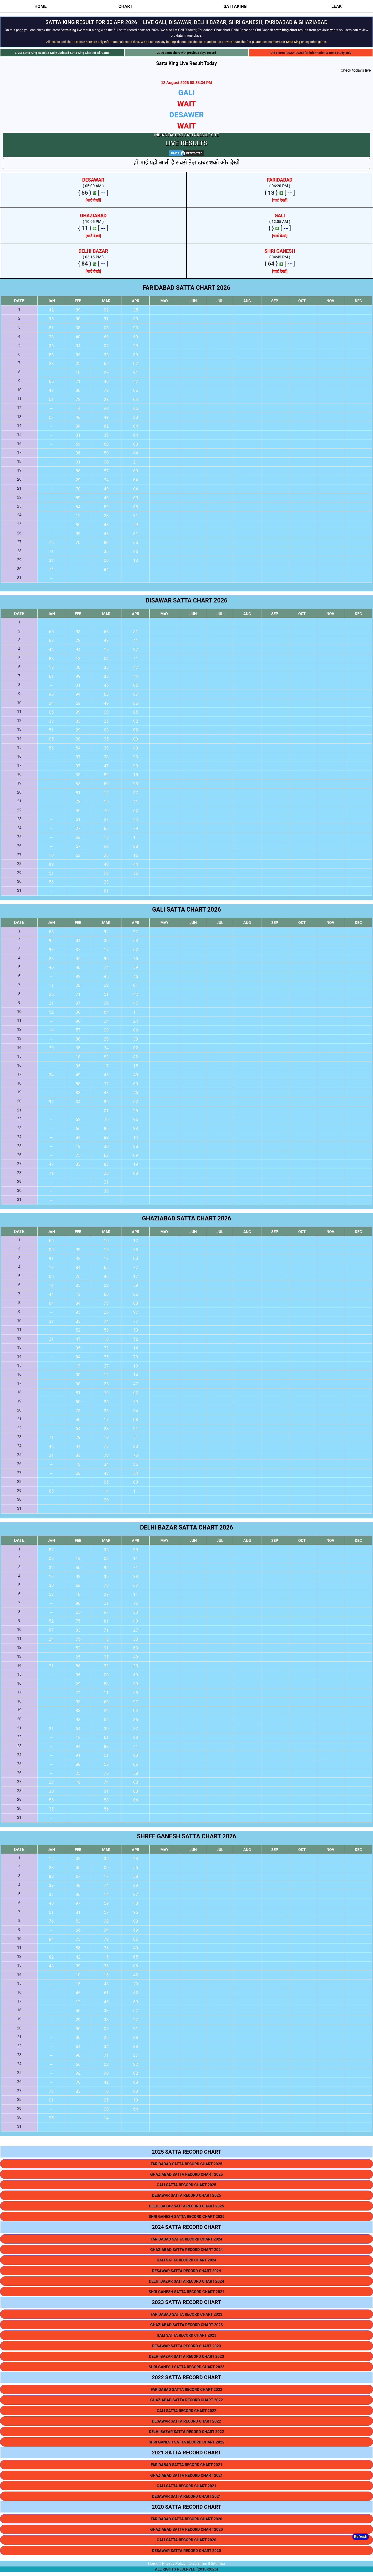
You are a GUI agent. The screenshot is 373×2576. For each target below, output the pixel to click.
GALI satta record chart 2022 (186, 2410)
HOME (40, 6)
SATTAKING (235, 6)
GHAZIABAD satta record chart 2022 (186, 2400)
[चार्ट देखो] (280, 200)
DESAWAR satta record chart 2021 (186, 2496)
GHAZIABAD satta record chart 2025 (186, 2174)
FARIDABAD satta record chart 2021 (186, 2464)
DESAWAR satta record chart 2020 (186, 2550)
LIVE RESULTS (186, 143)
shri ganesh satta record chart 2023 (187, 2367)
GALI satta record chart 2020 (186, 2540)
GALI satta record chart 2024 (186, 2260)
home (153, 2563)
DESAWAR (93, 180)
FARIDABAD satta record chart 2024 (186, 2239)
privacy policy (174, 2563)
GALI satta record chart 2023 (186, 2335)
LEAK (336, 6)
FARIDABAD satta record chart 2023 (186, 2314)
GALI (280, 215)
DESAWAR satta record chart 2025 (186, 2195)
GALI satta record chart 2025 (186, 2185)
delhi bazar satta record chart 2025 (186, 2206)
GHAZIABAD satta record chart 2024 (186, 2249)
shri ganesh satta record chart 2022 (187, 2442)
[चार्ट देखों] (93, 200)
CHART (125, 6)
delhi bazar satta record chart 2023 (186, 2356)
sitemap (218, 2563)
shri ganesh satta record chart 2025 (187, 2216)
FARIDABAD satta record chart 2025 (186, 2164)
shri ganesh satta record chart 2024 (187, 2292)
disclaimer (198, 2563)
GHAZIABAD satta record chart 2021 (186, 2475)
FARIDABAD (280, 180)
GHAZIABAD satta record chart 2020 (186, 2529)
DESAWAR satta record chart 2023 (186, 2346)
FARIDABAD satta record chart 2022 (186, 2389)
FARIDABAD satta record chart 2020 (186, 2519)
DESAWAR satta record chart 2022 (186, 2421)
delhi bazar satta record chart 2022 (186, 2431)
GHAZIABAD (93, 215)
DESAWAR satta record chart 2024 (186, 2271)
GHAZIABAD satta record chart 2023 (186, 2325)
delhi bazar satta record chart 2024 (186, 2281)
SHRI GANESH (280, 251)
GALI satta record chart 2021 (186, 2486)
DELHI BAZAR (93, 251)
